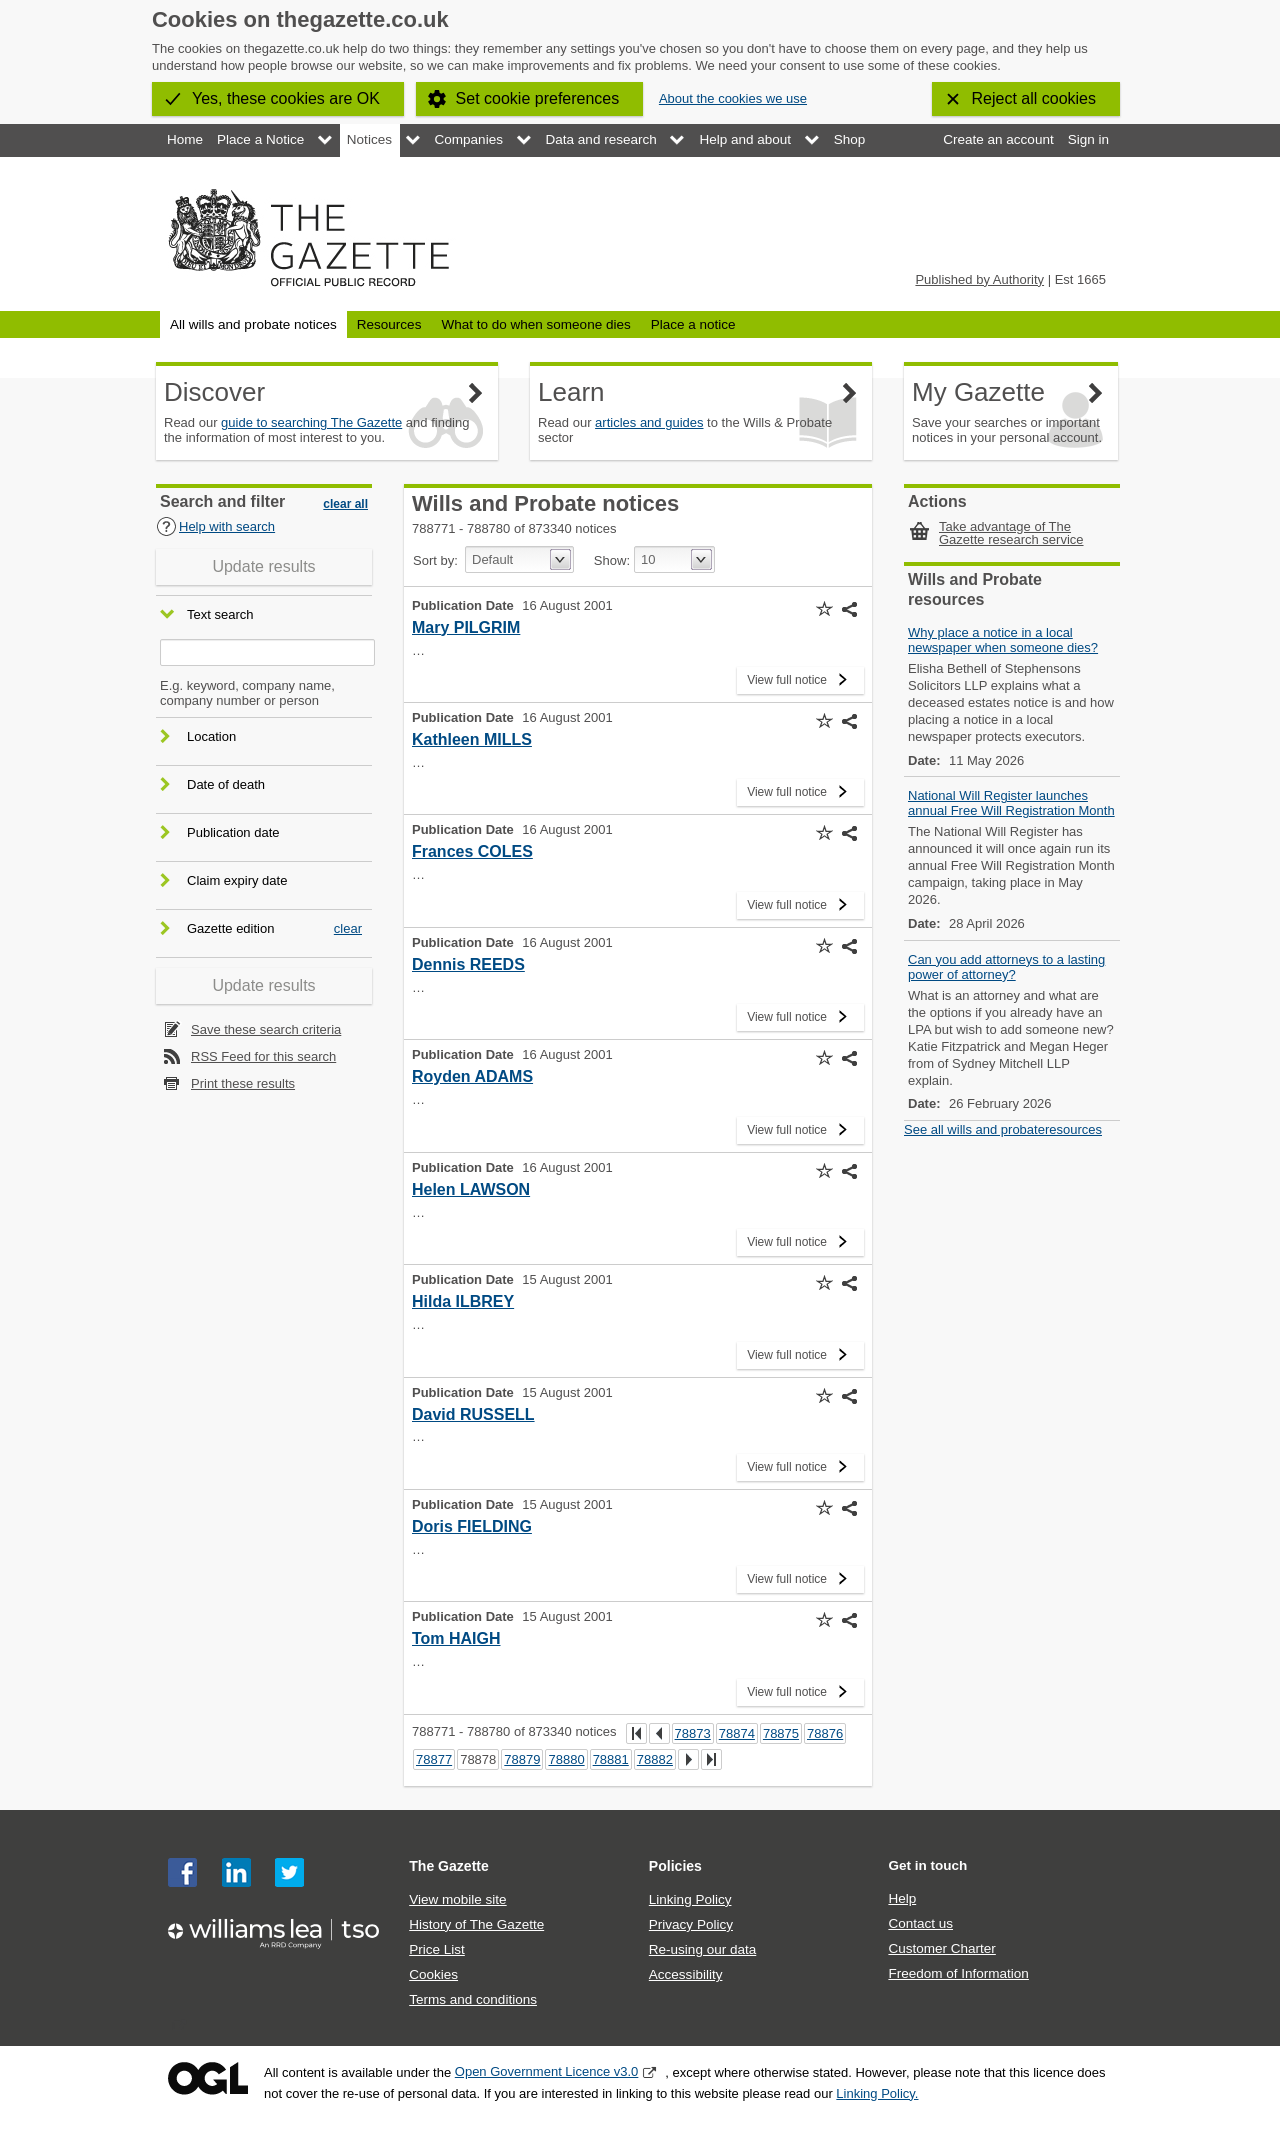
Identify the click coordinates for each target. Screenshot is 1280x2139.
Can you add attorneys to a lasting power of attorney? (1006, 967)
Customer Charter (941, 1948)
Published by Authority (979, 279)
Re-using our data (702, 1949)
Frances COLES (472, 851)
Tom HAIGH (456, 1638)
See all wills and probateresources (1003, 1129)
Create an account (998, 139)
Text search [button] (220, 615)
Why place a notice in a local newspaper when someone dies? (1003, 640)
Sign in (1088, 139)
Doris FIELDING (472, 1526)
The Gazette (449, 1866)
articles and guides (649, 422)
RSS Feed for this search (263, 1056)
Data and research (601, 139)
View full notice (787, 677)
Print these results (243, 1083)
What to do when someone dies (535, 324)
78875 (781, 1733)
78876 (825, 1733)
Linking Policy (690, 1899)
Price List (437, 1949)
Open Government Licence (208, 2078)
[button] (824, 609)
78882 (655, 1759)
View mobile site (457, 1899)
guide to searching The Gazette (311, 422)
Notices (369, 139)
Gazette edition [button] (230, 928)
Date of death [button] (226, 784)
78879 (522, 1759)
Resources (389, 324)
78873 (693, 1733)
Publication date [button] (233, 832)
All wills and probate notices (253, 324)
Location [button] (211, 736)
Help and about (745, 139)
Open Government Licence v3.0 (547, 2071)
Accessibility (686, 1974)
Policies (675, 1866)
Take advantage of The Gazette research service (1011, 533)
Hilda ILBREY (463, 1301)
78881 (611, 1759)
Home (185, 139)
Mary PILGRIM (466, 627)
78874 (737, 1733)
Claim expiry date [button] (237, 880)
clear (348, 928)
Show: (612, 560)
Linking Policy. (877, 2093)
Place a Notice (260, 139)
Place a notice (693, 324)
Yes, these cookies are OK (286, 98)
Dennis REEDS (468, 964)
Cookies (433, 1974)
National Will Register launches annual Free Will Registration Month (1011, 803)
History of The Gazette (476, 1924)
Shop (850, 139)
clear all (345, 504)
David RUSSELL (473, 1414)
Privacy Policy (691, 1924)
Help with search (215, 526)
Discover (214, 392)
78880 (566, 1759)
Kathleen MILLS (472, 739)
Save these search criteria (266, 1029)
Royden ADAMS (472, 1076)
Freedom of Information (958, 1973)
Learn (571, 392)
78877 (434, 1759)
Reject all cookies (1034, 98)
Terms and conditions (473, 1999)
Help (902, 1898)
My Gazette (978, 392)
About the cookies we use (733, 98)
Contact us (920, 1923)
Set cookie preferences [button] (538, 98)
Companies (469, 139)
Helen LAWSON (471, 1189)
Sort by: (435, 560)
